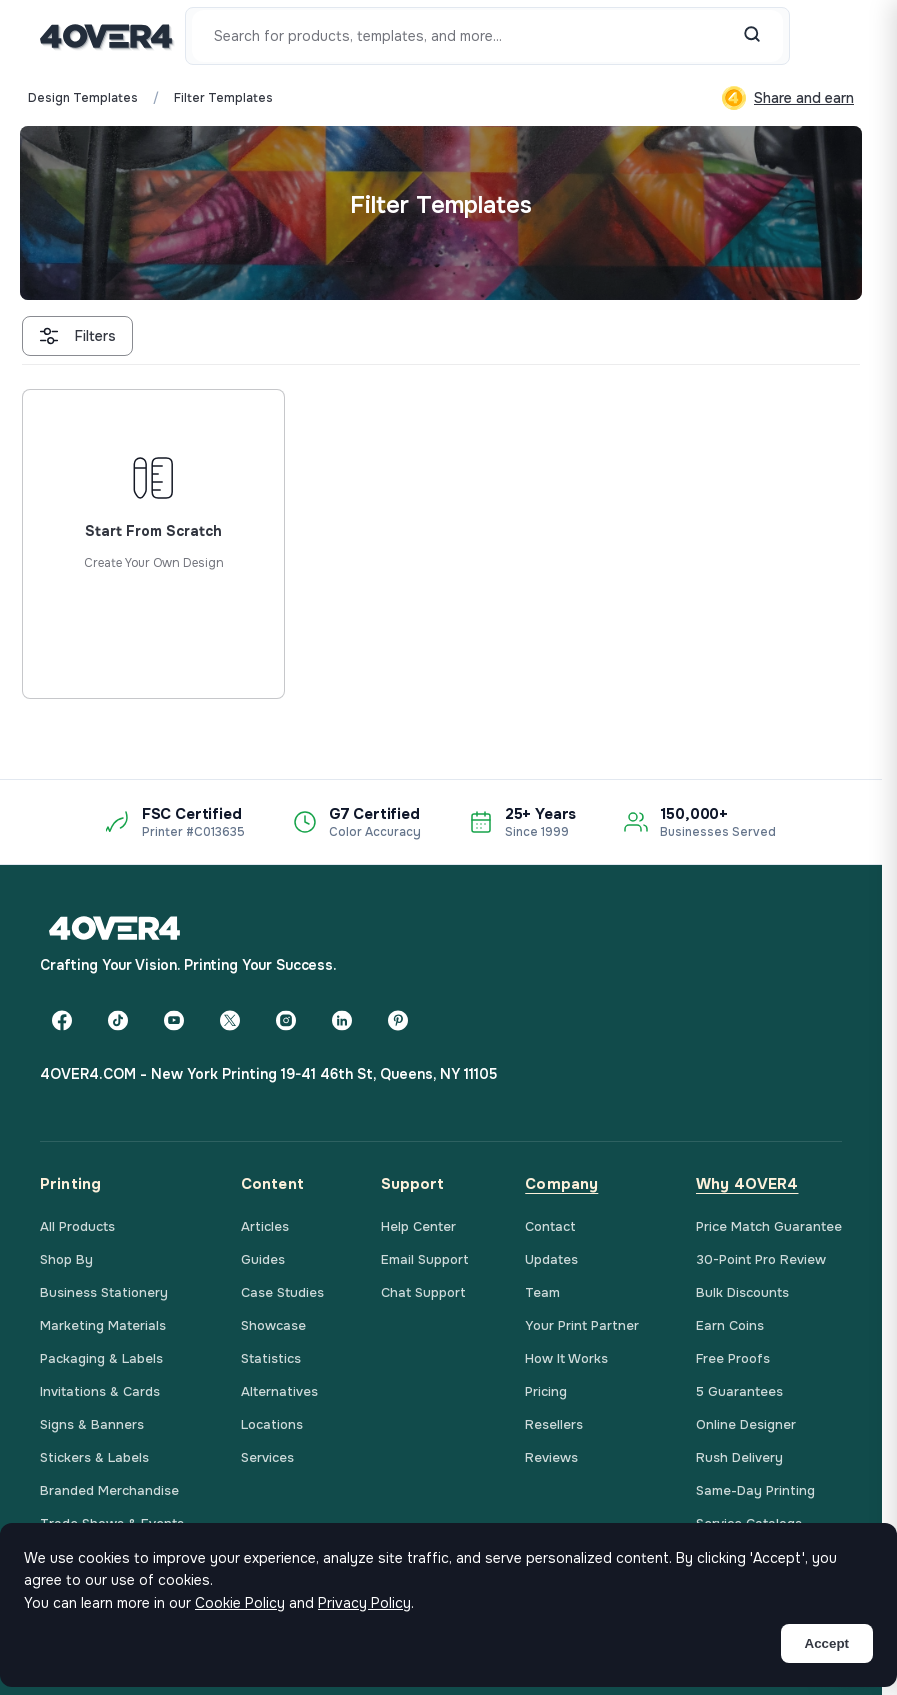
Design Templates (83, 98)
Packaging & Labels (101, 1358)
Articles (265, 1226)
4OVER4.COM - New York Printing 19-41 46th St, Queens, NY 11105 (268, 1074)
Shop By (66, 1259)
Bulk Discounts (742, 1292)
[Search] (752, 36)
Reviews (551, 1457)
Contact (550, 1226)
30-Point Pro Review (761, 1259)
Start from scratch (153, 615)
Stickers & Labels (94, 1457)
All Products (77, 1226)
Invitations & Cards (100, 1391)
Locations (272, 1424)
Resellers (554, 1424)
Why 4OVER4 (747, 1184)
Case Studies (282, 1292)
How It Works (566, 1358)
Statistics (271, 1358)
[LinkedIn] (342, 1020)
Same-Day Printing (755, 1490)
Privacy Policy (364, 1603)
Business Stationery (104, 1292)
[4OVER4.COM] (106, 36)
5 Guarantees (739, 1391)
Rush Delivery (739, 1457)
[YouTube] (174, 1020)
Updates (551, 1259)
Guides (263, 1259)
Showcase (273, 1325)
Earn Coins (730, 1325)
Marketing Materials (103, 1325)
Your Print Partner (582, 1325)
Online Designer (746, 1424)
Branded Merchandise (109, 1490)
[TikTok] (118, 1020)
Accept (827, 1643)
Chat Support (423, 1292)
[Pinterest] (398, 1020)
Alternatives (279, 1391)
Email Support (425, 1259)
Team (542, 1292)
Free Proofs (733, 1358)
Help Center (418, 1226)
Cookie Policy (240, 1603)
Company (561, 1184)
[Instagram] (286, 1020)
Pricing (546, 1391)
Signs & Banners (92, 1424)
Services (267, 1457)
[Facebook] (62, 1020)
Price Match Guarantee (769, 1226)
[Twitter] (230, 1020)
